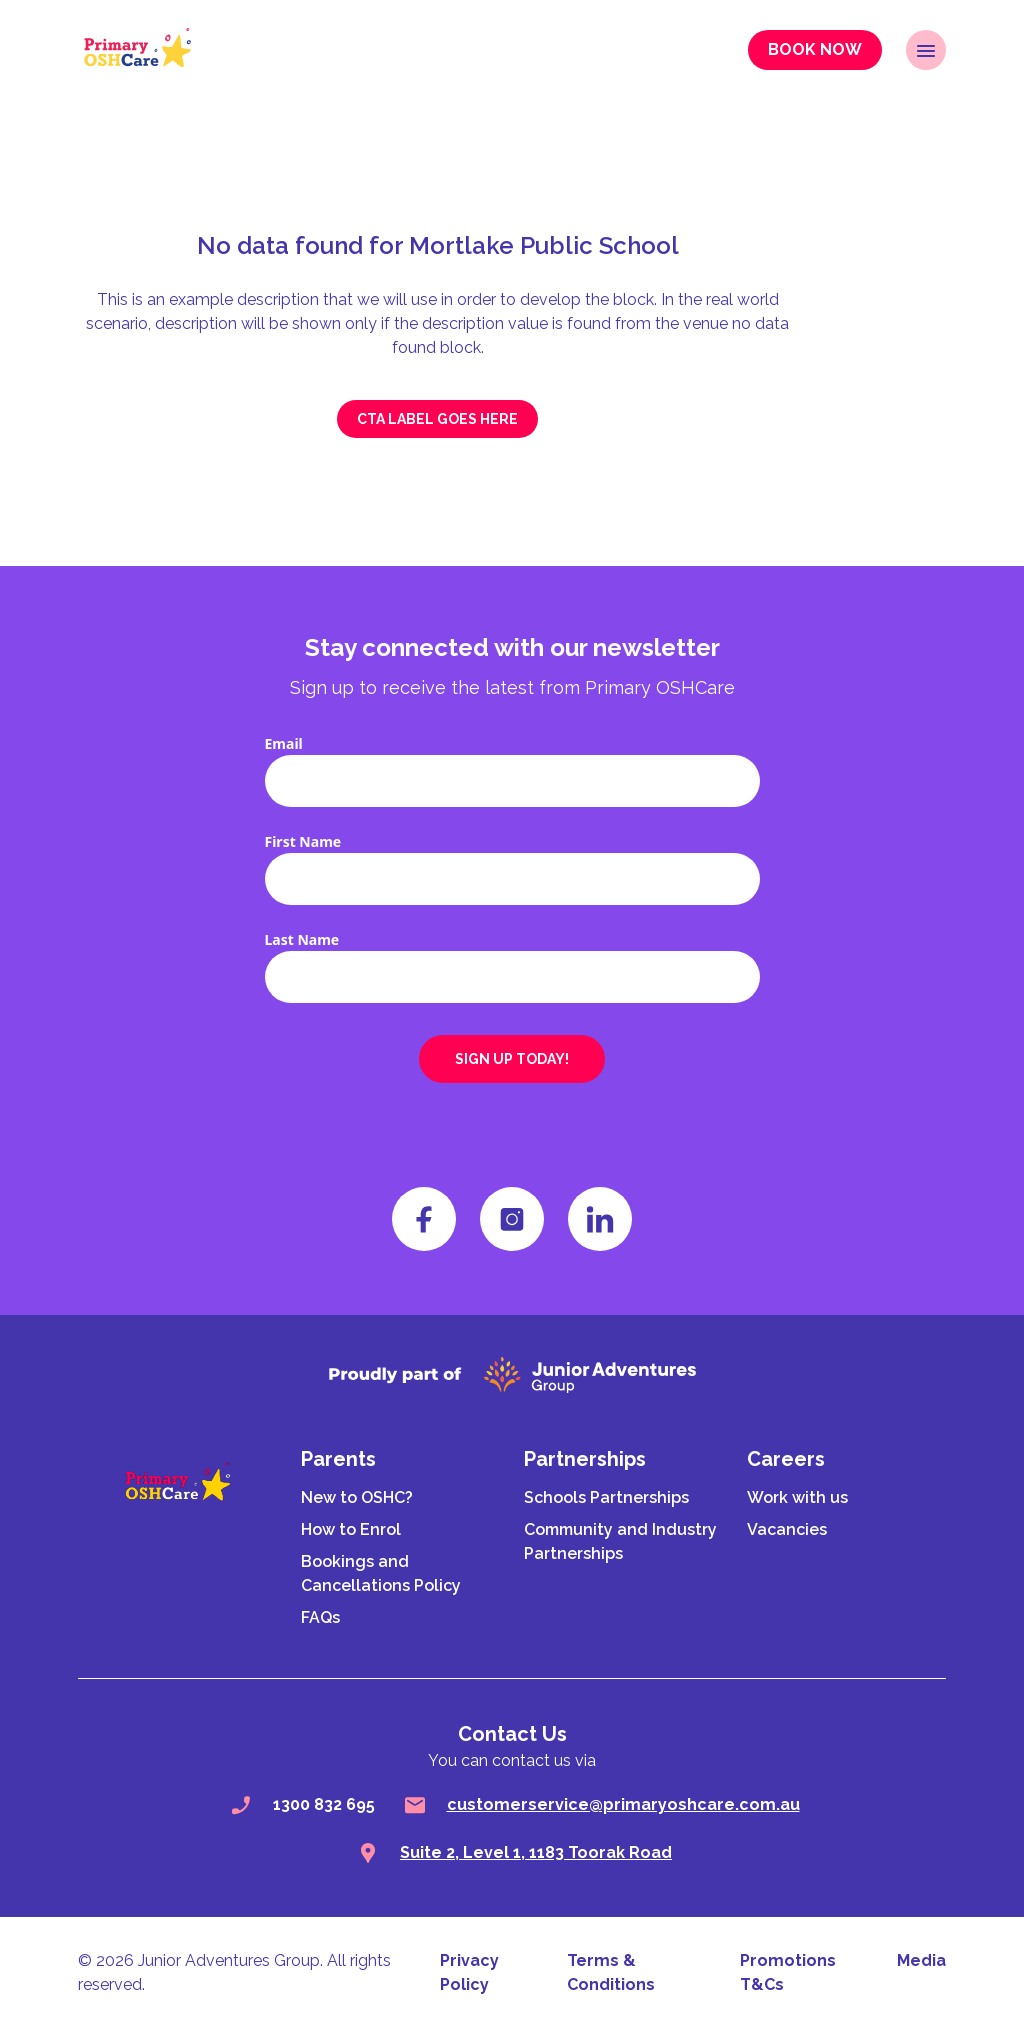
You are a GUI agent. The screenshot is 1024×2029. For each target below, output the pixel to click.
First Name (303, 841)
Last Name (302, 939)
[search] (368, 1853)
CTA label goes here (437, 419)
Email (284, 743)
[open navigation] (926, 50)
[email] (415, 1805)
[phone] (241, 1805)
